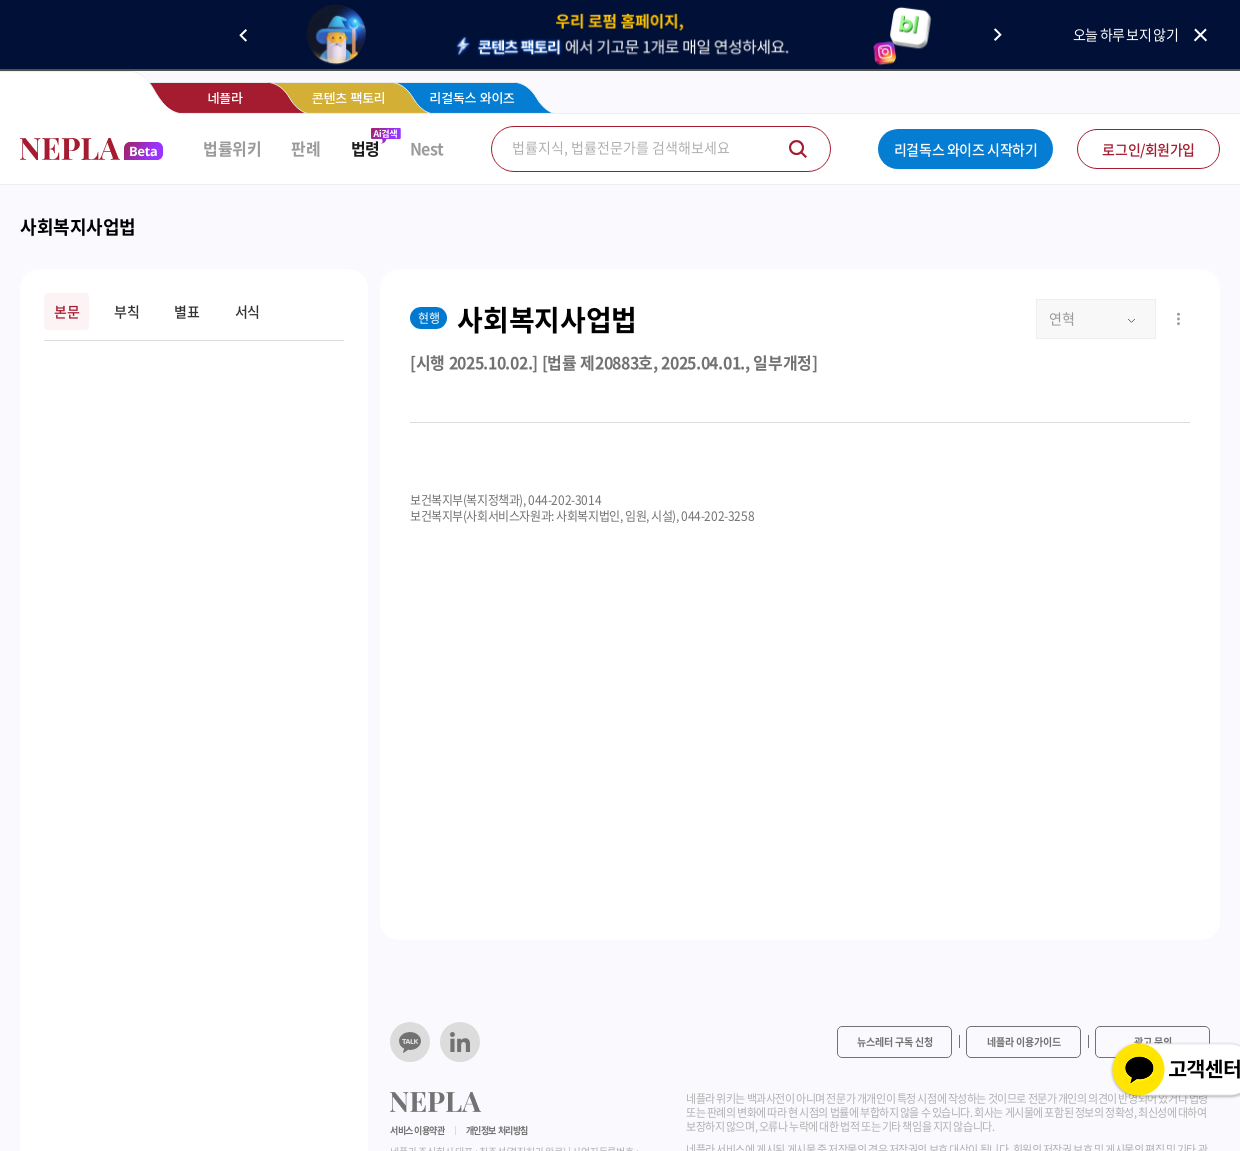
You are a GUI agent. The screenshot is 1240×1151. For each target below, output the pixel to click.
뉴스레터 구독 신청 (895, 1041)
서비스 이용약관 (417, 1130)
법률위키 (232, 148)
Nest (427, 148)
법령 (365, 148)
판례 (305, 148)
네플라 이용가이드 (1024, 1041)
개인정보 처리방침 (497, 1130)
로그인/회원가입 (1148, 149)
